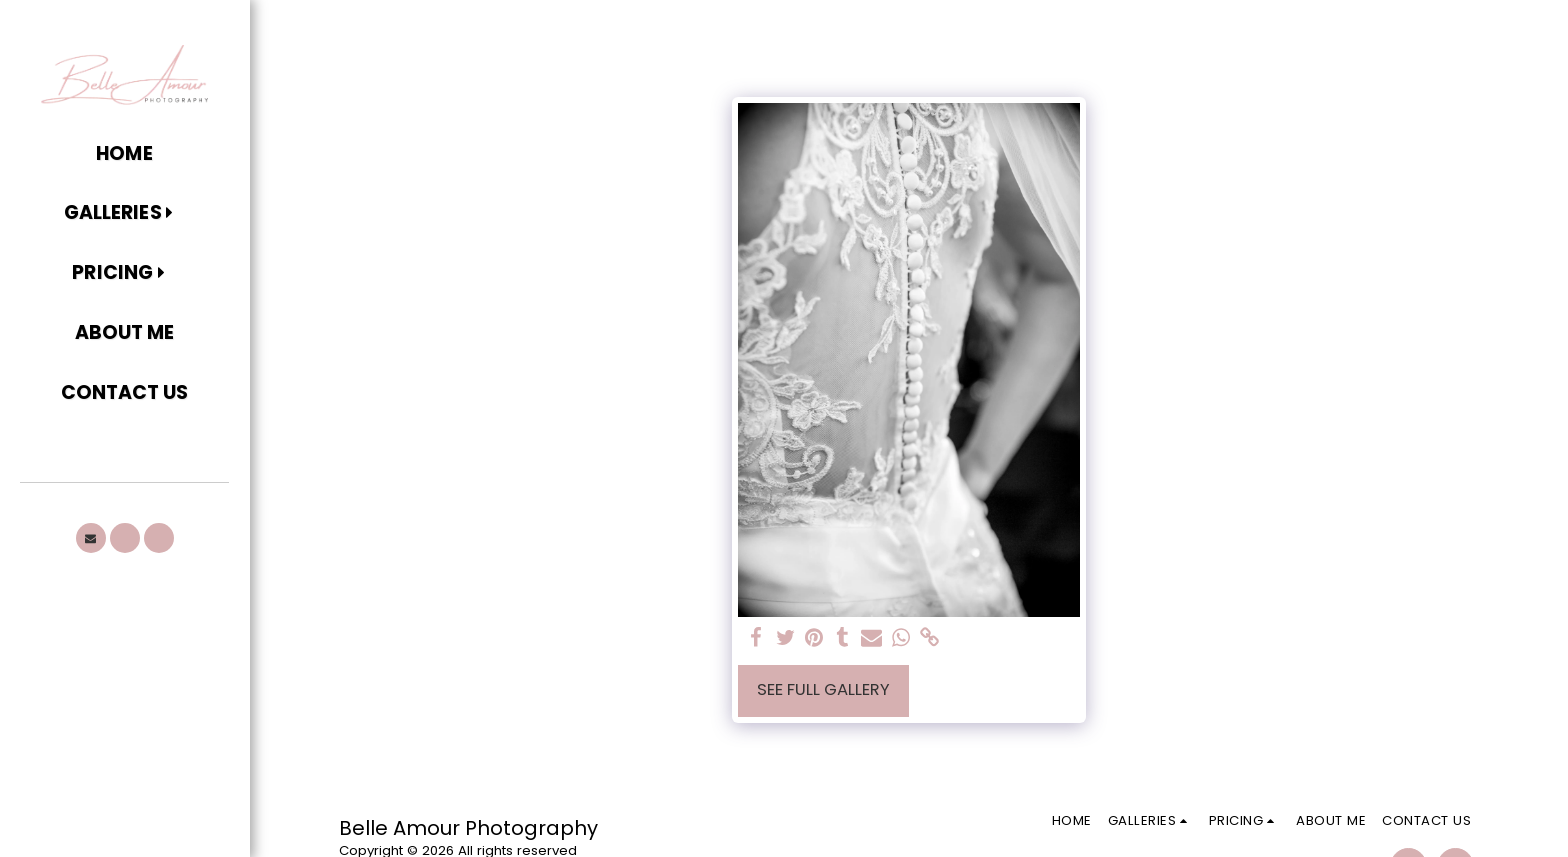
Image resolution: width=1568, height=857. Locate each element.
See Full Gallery (823, 689)
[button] (124, 214)
